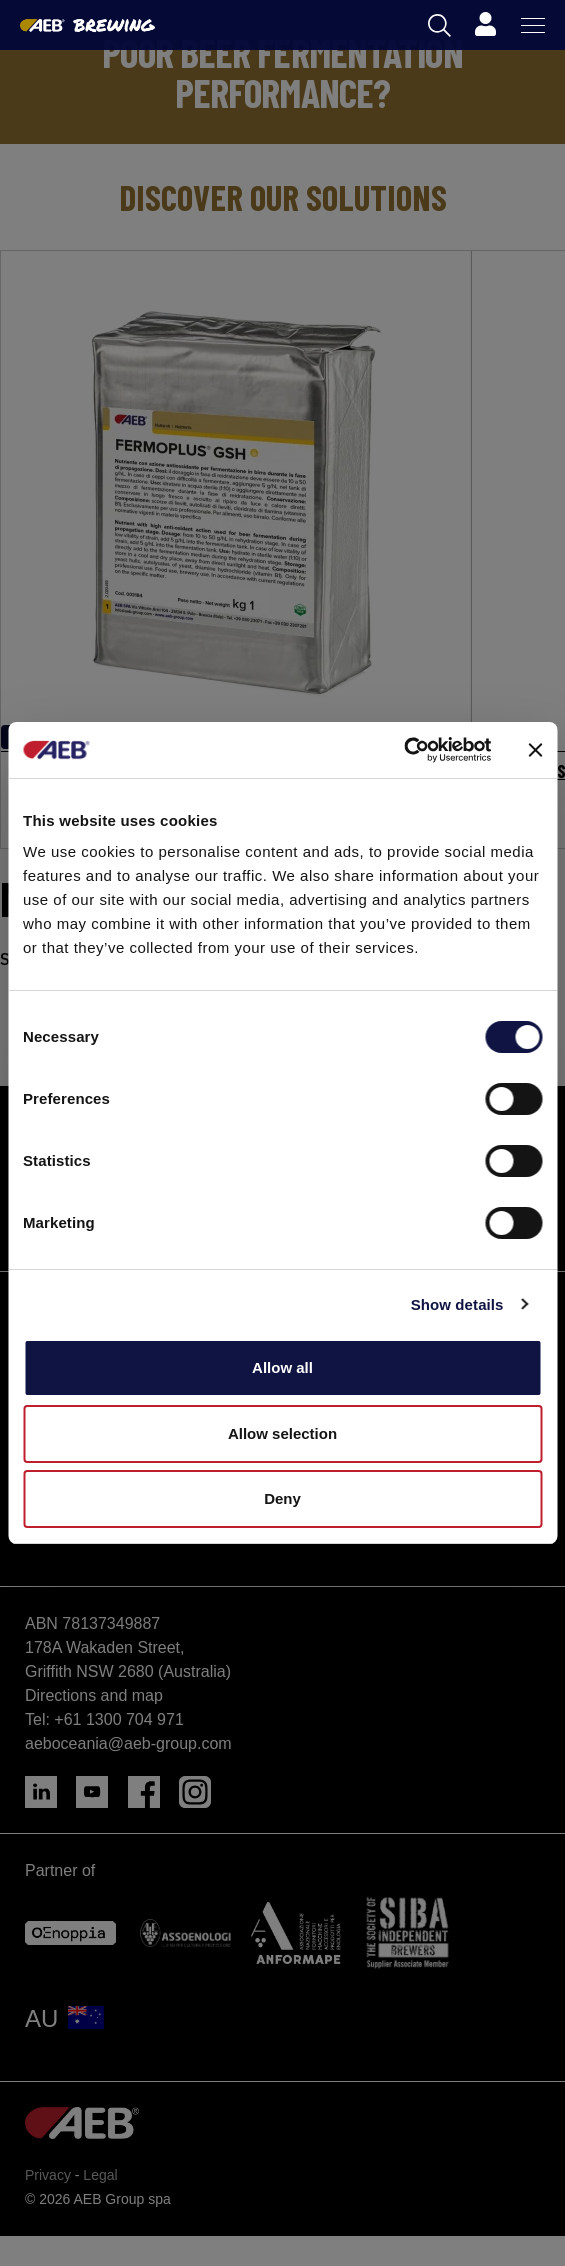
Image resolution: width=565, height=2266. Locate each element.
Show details (457, 1304)
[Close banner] (535, 750)
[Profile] (485, 25)
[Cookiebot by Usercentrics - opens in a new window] (403, 750)
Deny (282, 1498)
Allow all (282, 1367)
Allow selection (282, 1433)
